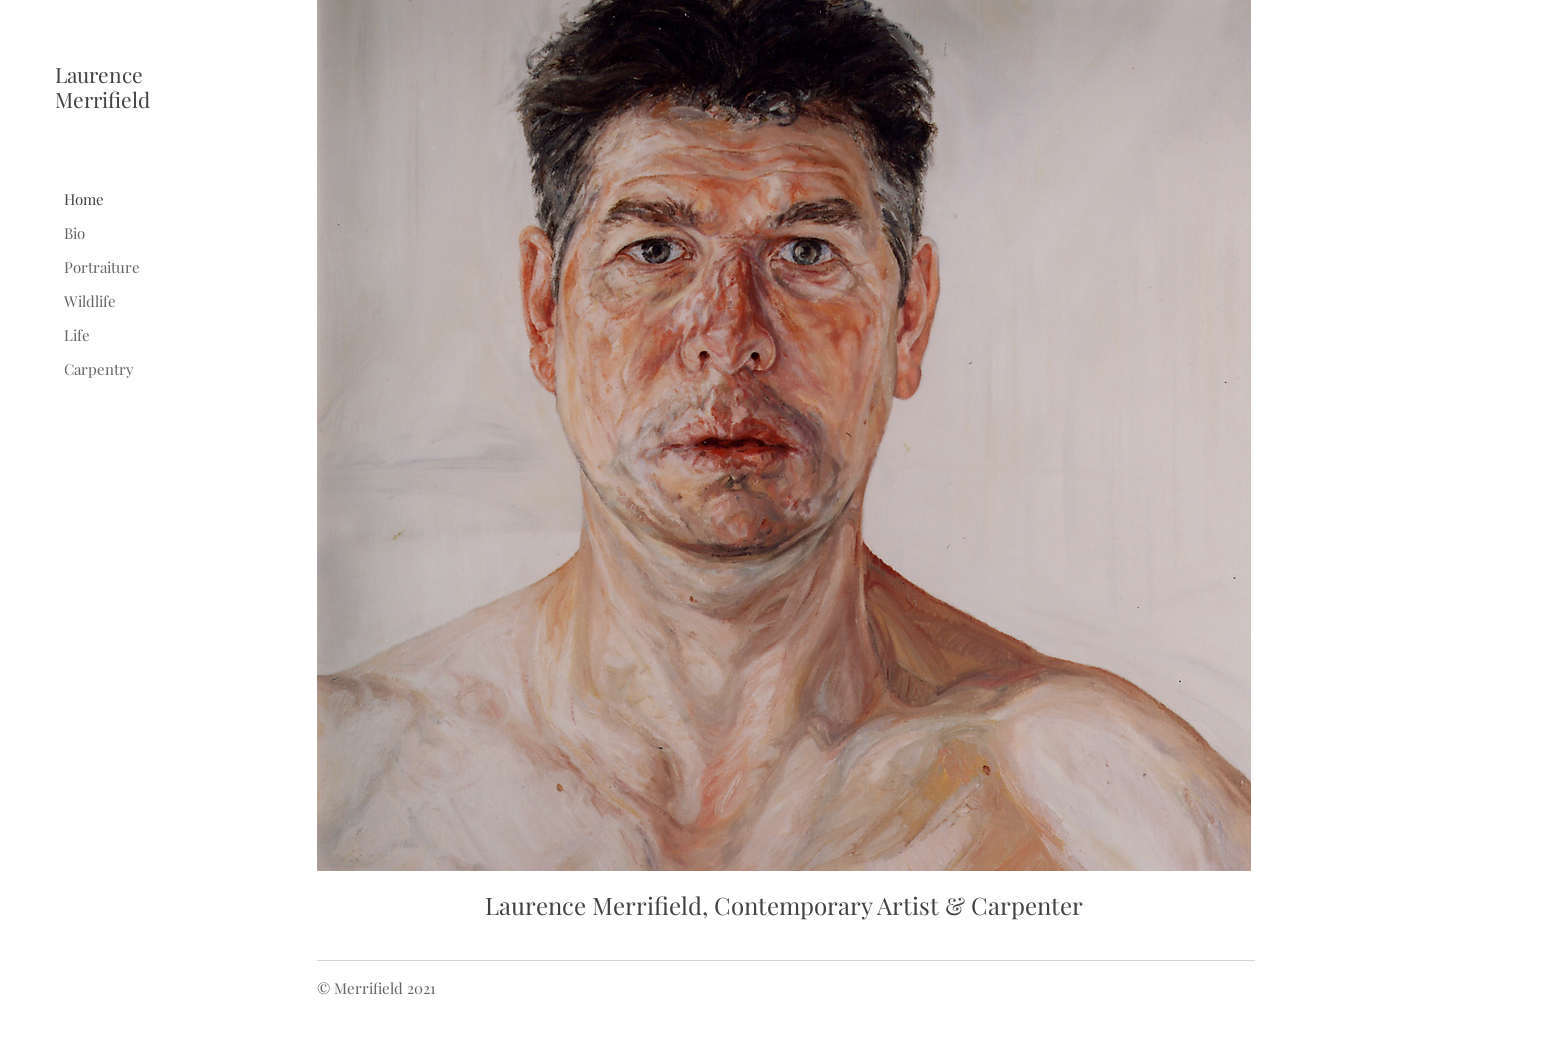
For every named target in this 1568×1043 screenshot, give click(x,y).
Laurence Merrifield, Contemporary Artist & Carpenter (784, 905)
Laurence (99, 74)
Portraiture (102, 267)
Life (77, 335)
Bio (74, 233)
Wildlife (90, 301)
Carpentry (99, 369)
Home (84, 199)
